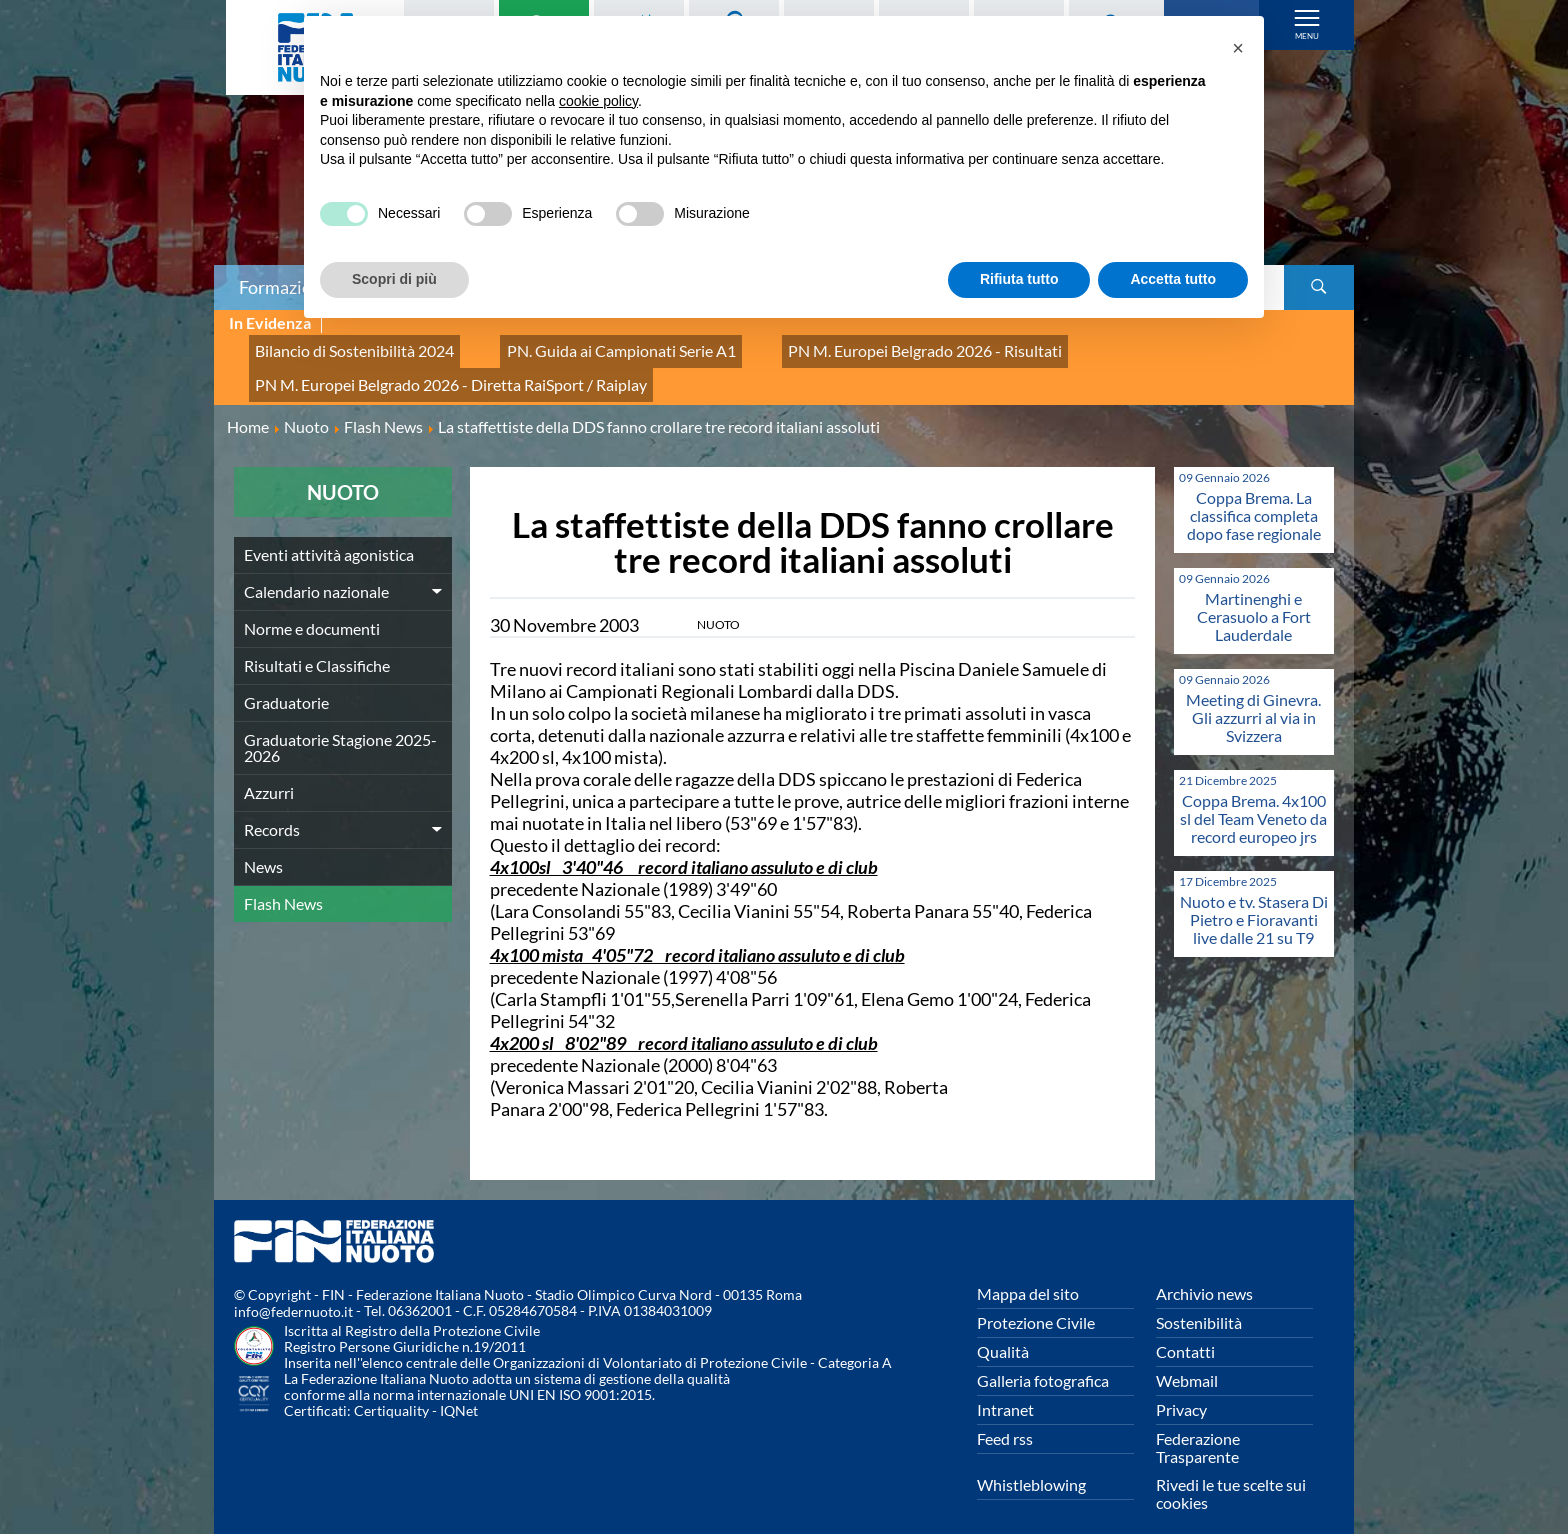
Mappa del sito (1028, 1270)
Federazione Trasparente (1198, 1424)
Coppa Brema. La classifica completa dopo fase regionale (1254, 492)
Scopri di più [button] (394, 279)
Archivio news (1204, 1270)
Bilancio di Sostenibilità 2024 (339, 345)
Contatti (1185, 1328)
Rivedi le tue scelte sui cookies (1231, 1470)
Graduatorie (286, 679)
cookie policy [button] (598, 101)
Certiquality (391, 1388)
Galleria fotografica (1043, 1357)
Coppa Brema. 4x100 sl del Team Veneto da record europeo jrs (1253, 795)
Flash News (283, 880)
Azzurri (269, 769)
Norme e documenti (312, 605)
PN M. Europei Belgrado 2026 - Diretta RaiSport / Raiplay (426, 367)
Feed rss (1005, 1415)
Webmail (1187, 1357)
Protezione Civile (1036, 1299)
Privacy (1181, 1386)
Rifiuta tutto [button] (1019, 279)
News (263, 843)
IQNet (459, 1388)
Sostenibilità (1199, 1299)
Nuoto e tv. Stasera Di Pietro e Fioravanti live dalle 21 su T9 (1254, 896)
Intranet (1005, 1386)
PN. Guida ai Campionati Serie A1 (574, 345)
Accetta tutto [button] (1173, 279)
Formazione (285, 287)
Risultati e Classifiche (317, 642)
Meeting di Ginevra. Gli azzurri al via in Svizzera (1253, 694)
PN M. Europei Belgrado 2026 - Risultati (842, 345)
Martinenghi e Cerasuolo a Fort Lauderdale (1254, 593)
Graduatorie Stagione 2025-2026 (340, 724)
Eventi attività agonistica (329, 531)
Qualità (1003, 1328)
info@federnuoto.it (293, 1289)
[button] (1238, 48)
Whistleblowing (1031, 1461)
